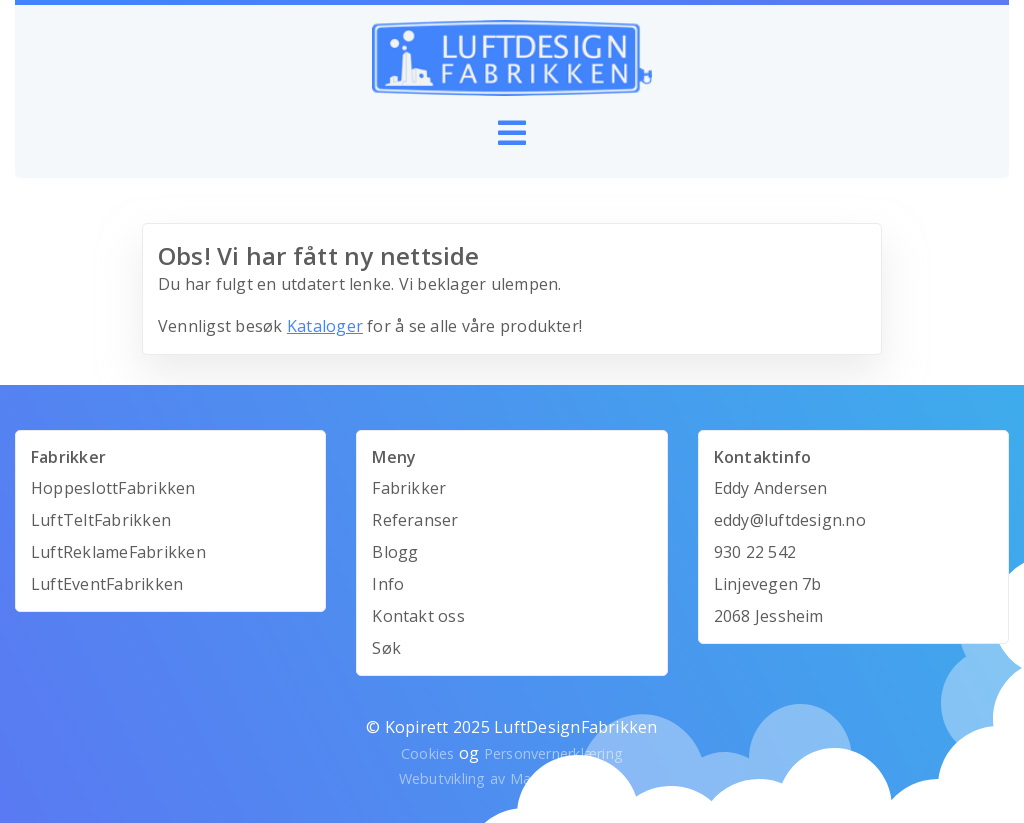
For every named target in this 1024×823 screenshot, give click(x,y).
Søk (386, 648)
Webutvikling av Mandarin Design (512, 778)
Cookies (428, 753)
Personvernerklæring (554, 753)
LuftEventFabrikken (107, 584)
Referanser (415, 520)
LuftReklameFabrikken (118, 552)
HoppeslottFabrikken (113, 488)
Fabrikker (409, 488)
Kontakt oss (418, 616)
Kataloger (325, 326)
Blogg (395, 552)
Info (388, 584)
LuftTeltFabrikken (101, 520)
